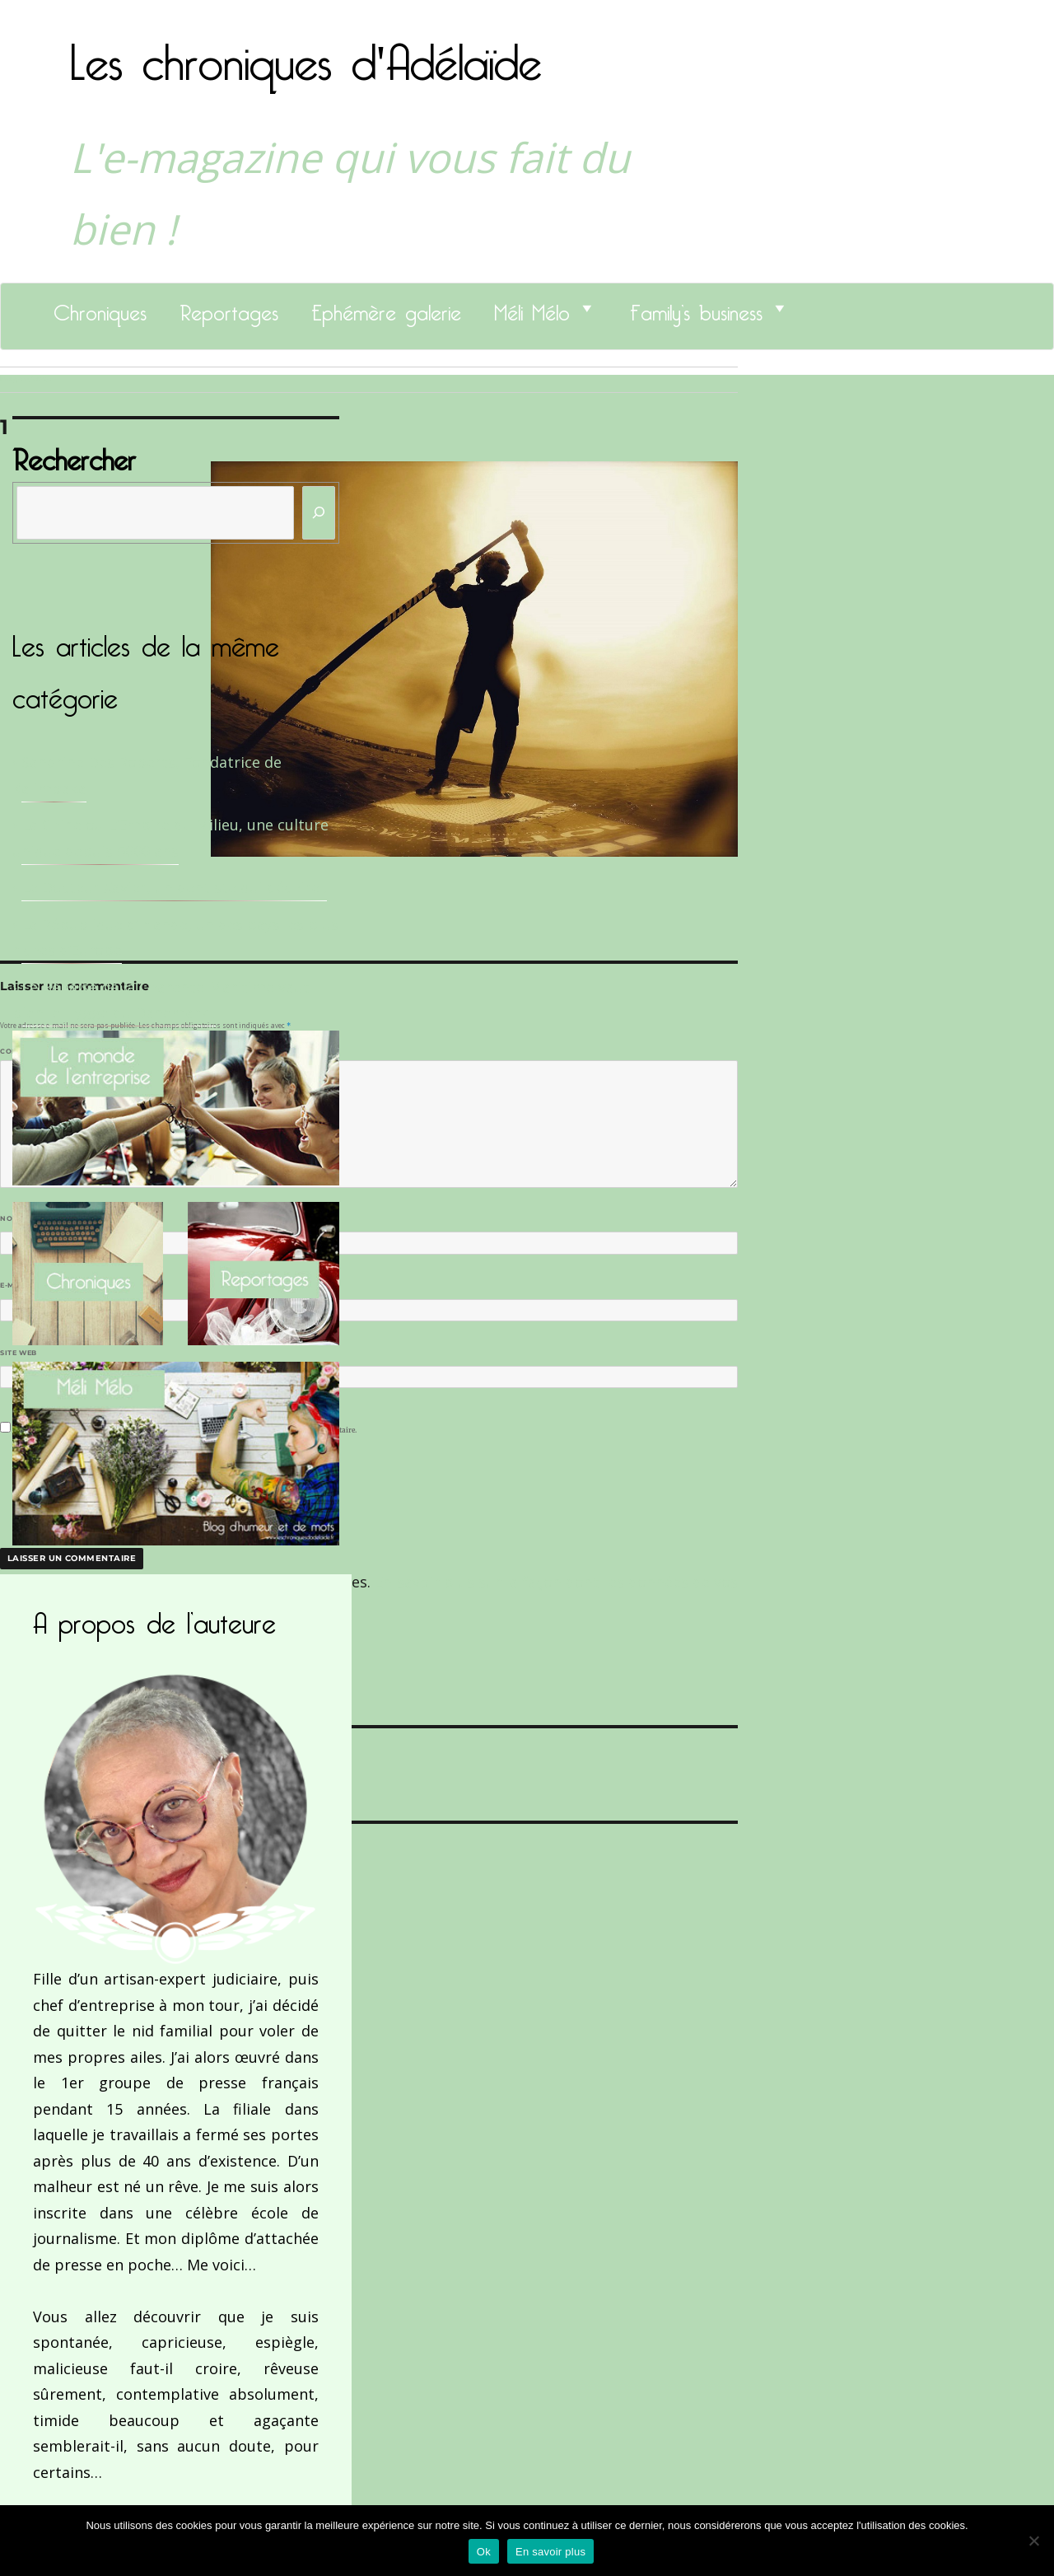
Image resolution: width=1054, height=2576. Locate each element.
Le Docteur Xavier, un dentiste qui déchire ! (174, 887)
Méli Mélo (532, 308)
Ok (484, 2552)
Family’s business (696, 308)
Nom (13, 1218)
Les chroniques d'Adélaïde (306, 52)
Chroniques (100, 308)
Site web (18, 1353)
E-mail (17, 1285)
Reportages (229, 308)
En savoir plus (550, 2552)
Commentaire (33, 1051)
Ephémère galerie (386, 308)
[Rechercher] (318, 513)
